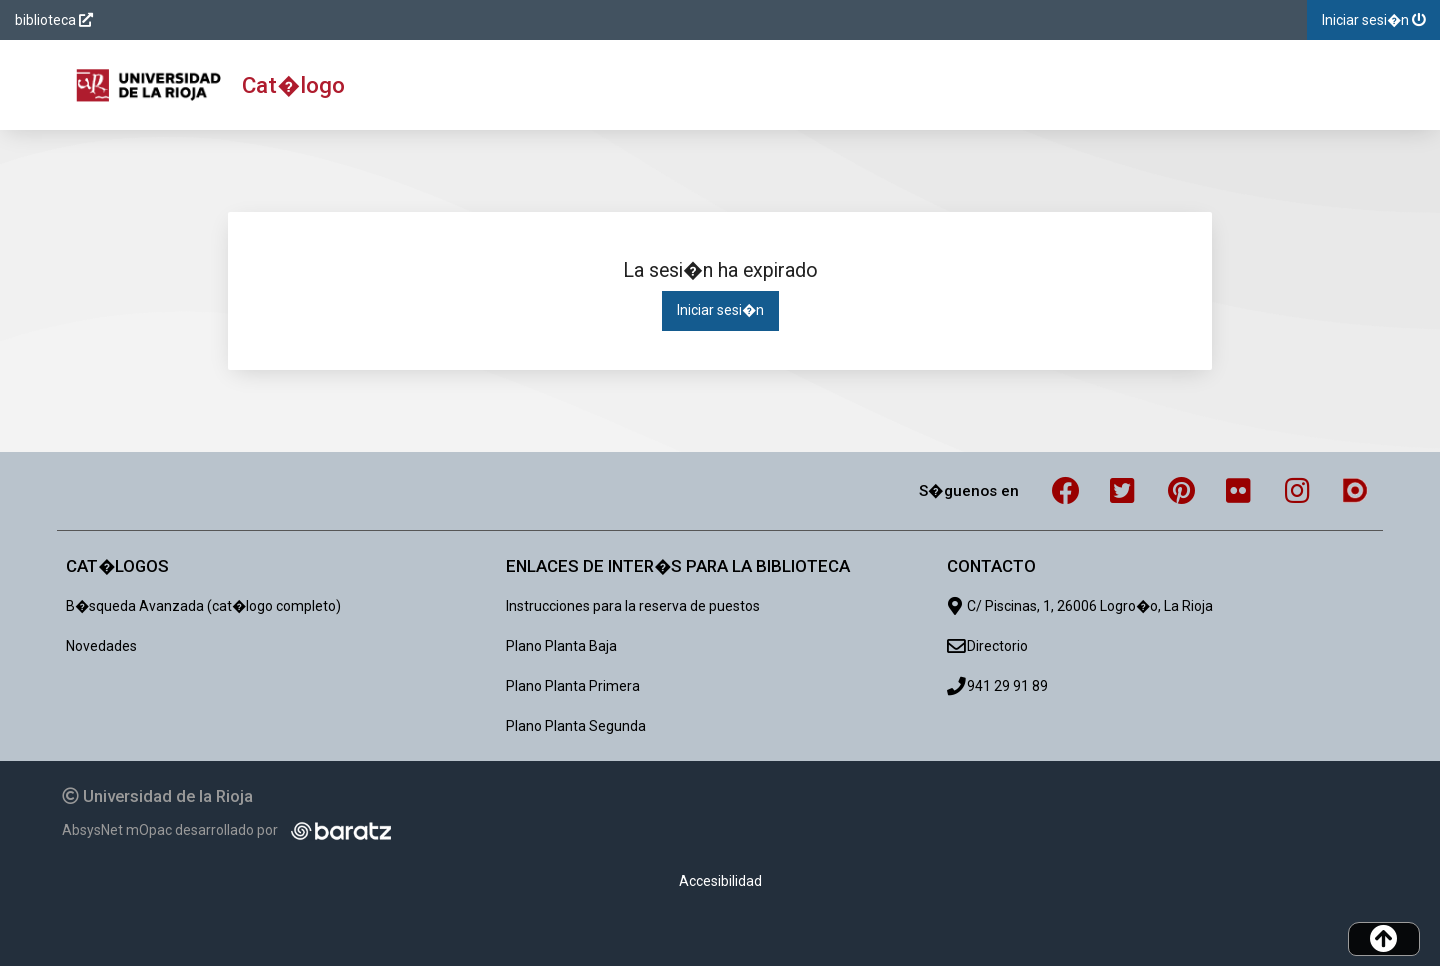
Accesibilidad (720, 881)
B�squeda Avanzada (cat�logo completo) (203, 606)
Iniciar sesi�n (720, 310)
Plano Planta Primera (573, 686)
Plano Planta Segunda (576, 726)
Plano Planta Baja (561, 646)
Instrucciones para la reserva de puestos (633, 606)
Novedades (101, 646)
